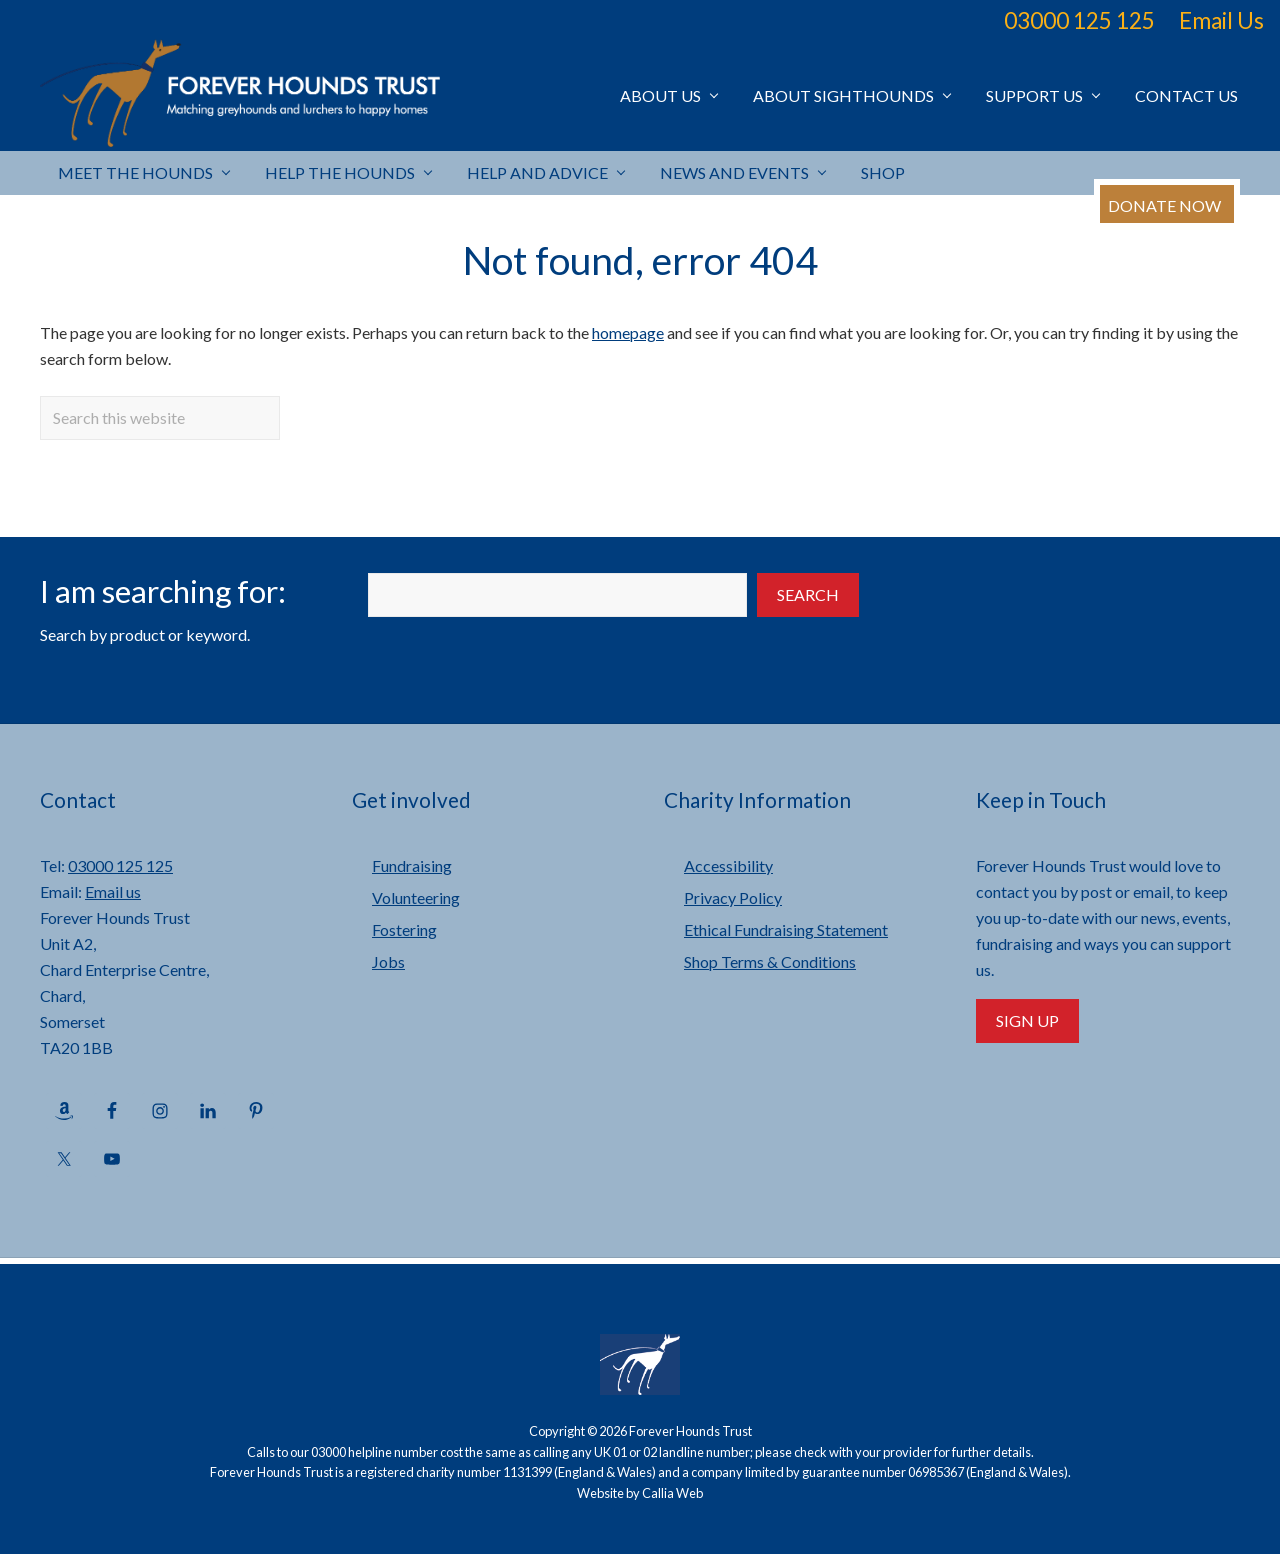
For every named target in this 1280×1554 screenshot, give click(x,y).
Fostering (404, 929)
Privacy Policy (733, 897)
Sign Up (1027, 1020)
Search (808, 594)
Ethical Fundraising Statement (786, 929)
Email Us (1221, 20)
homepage (628, 332)
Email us (113, 891)
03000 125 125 (1079, 20)
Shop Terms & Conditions (770, 961)
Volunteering (416, 897)
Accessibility (728, 865)
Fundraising (412, 865)
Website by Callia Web (640, 1493)
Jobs (388, 961)
